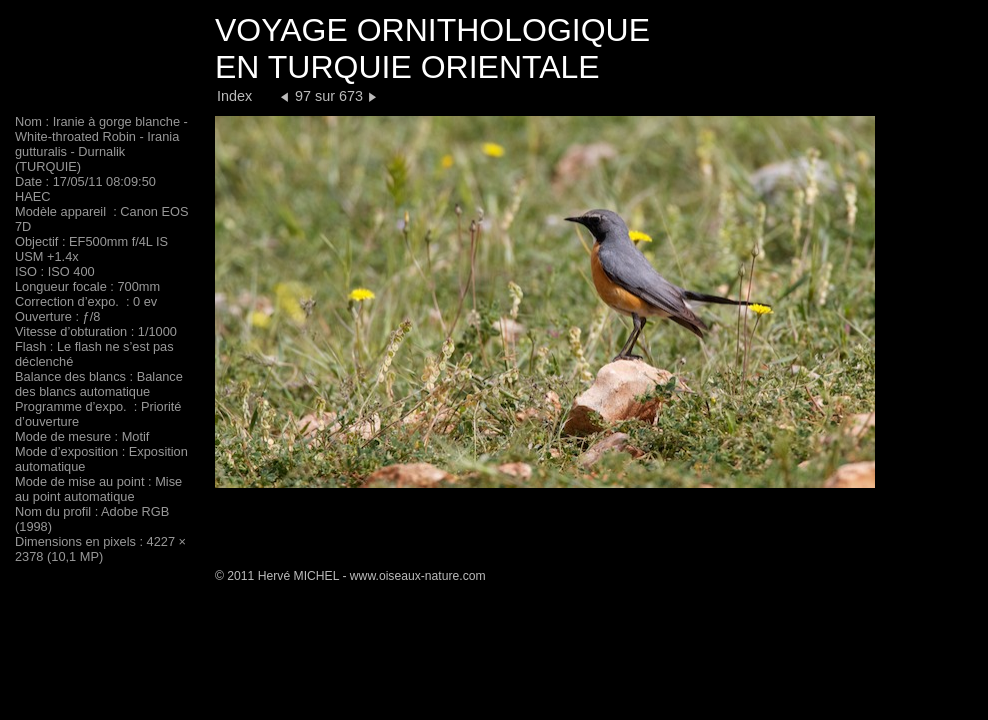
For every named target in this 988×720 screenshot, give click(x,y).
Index (234, 96)
